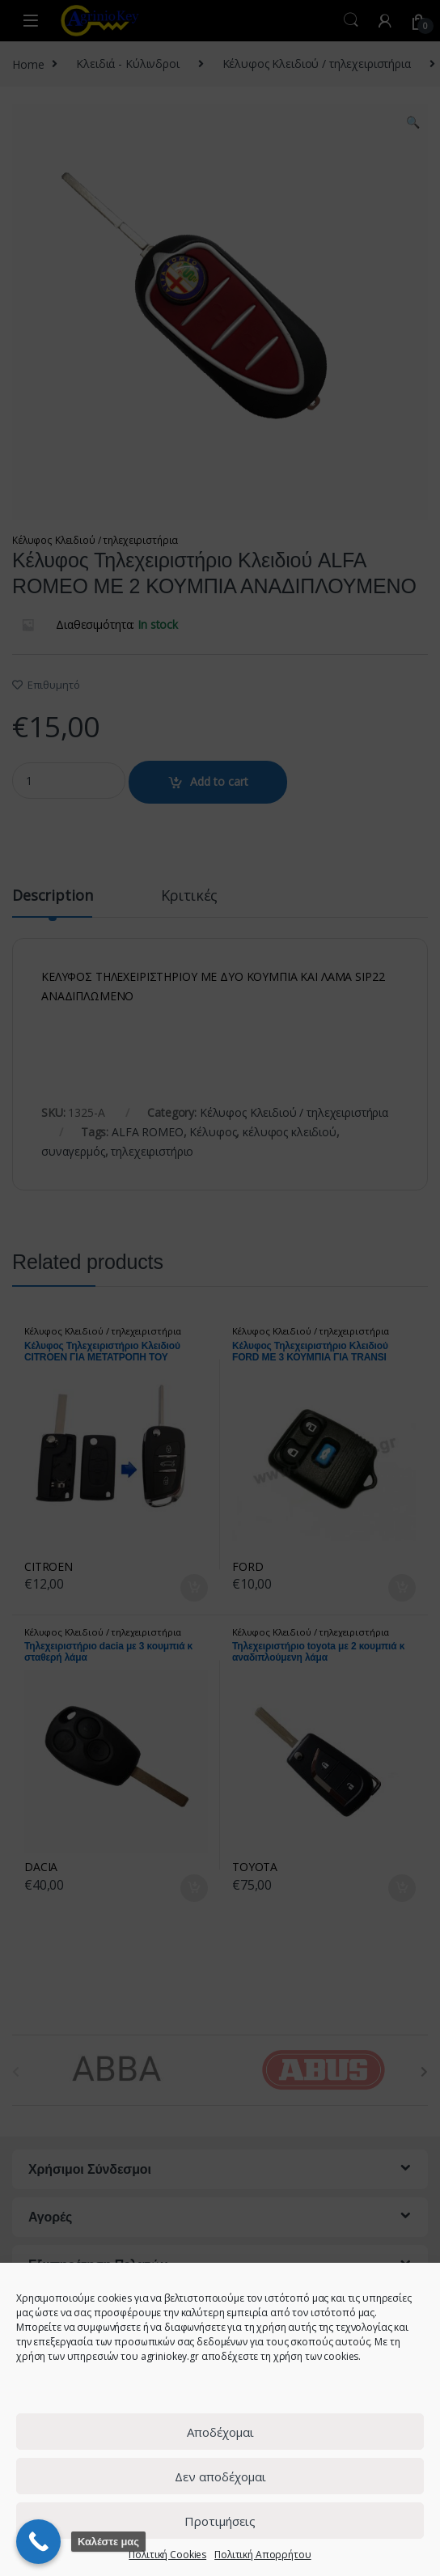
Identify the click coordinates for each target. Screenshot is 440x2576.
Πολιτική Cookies (167, 2554)
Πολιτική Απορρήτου (262, 2554)
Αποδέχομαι (220, 2432)
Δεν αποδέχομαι (220, 2476)
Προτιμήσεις (220, 2521)
